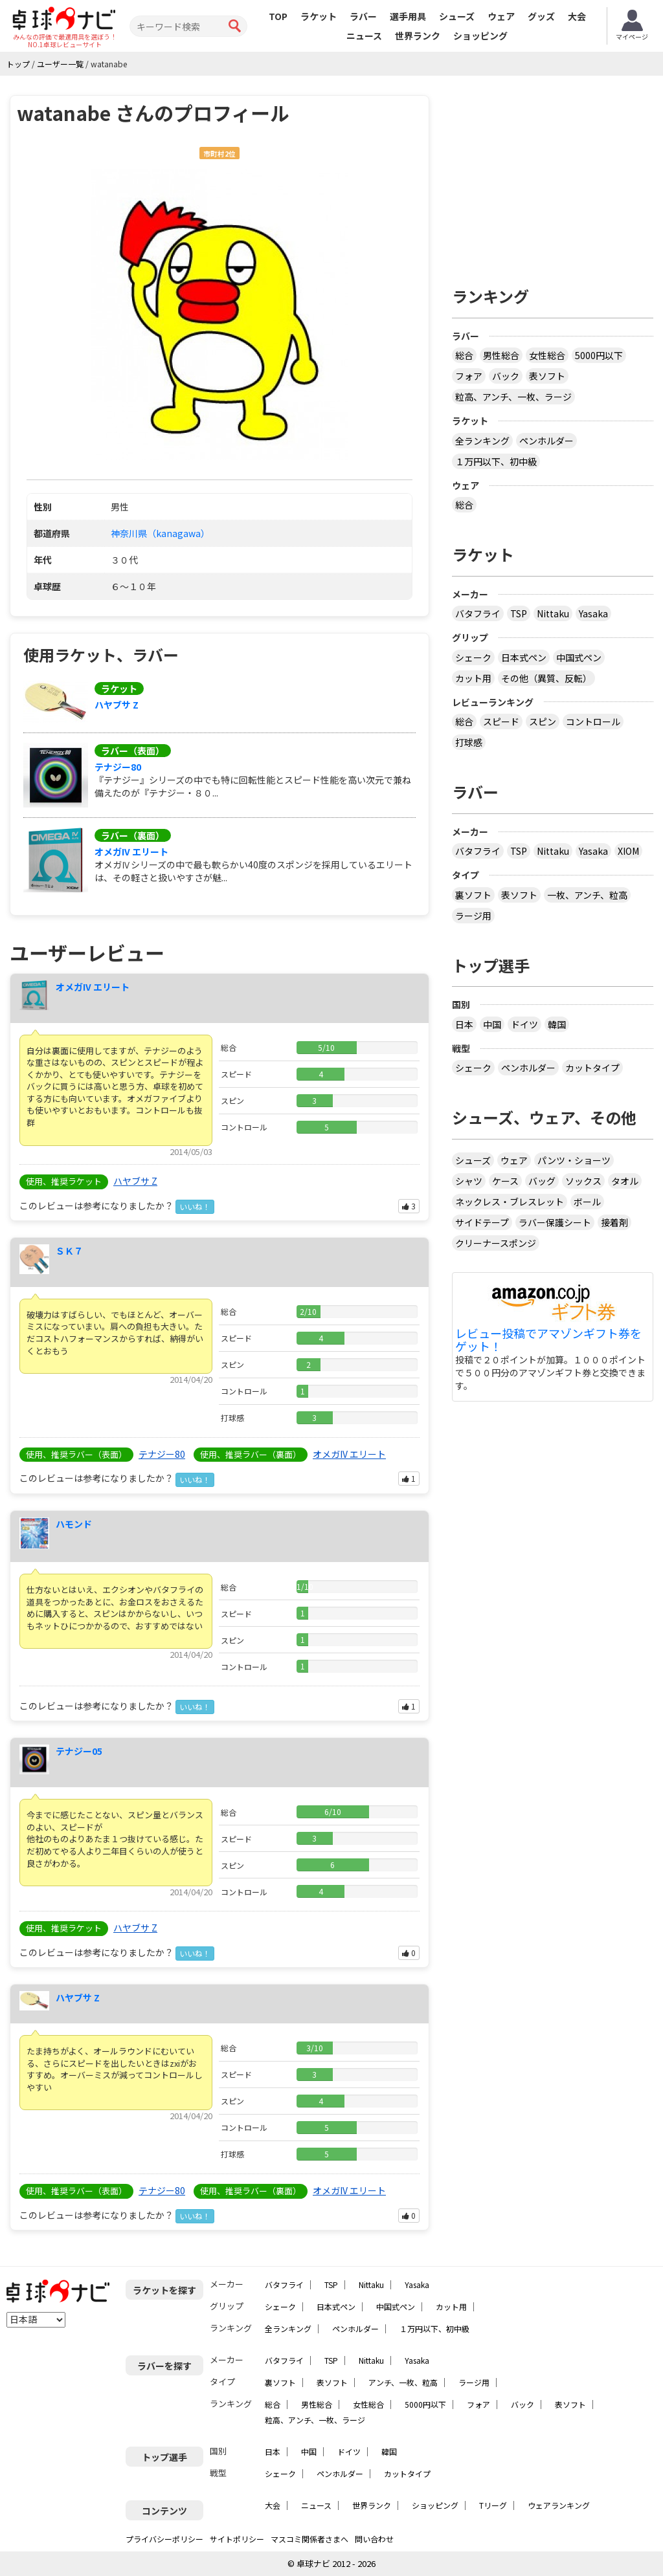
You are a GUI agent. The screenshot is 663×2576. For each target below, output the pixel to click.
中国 (492, 1024)
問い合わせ (374, 2538)
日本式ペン (523, 657)
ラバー (363, 16)
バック (505, 375)
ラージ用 (473, 915)
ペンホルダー (546, 440)
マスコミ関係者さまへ (309, 2538)
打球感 (468, 742)
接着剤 (614, 1222)
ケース (505, 1180)
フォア (468, 375)
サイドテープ (482, 1222)
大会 (577, 16)
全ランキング (482, 440)
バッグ (542, 1180)
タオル (624, 1180)
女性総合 (547, 355)
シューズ (457, 16)
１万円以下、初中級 (496, 461)
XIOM (628, 850)
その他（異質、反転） (546, 678)
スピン (542, 721)
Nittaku (553, 613)
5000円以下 (599, 355)
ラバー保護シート (555, 1222)
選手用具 (408, 16)
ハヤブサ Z (117, 704)
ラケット (318, 16)
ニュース (364, 35)
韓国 (557, 1024)
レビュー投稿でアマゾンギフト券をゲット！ (548, 1340)
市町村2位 (219, 154)
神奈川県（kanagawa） (160, 533)
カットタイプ (592, 1067)
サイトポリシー (237, 2538)
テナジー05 (79, 1751)
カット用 (473, 678)
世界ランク (417, 35)
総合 (464, 355)
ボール (587, 1201)
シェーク (473, 657)
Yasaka (593, 613)
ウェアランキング (559, 2505)
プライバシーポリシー (164, 2538)
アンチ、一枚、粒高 (403, 2382)
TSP (518, 613)
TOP (278, 16)
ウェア (501, 16)
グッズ (541, 16)
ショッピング (480, 35)
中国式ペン (578, 657)
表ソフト (547, 375)
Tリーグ (493, 2505)
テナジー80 (118, 766)
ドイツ (524, 1024)
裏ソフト (473, 894)
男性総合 (501, 355)
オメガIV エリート (131, 851)
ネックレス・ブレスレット (509, 1201)
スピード (501, 721)
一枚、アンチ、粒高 (587, 894)
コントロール (593, 721)
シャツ (468, 1180)
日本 (464, 1024)
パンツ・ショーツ (574, 1160)
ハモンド (74, 1523)
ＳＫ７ (69, 1250)
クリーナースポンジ (495, 1243)
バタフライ (477, 613)
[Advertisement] (557, 176)
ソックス (583, 1180)
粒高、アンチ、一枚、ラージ (513, 396)
